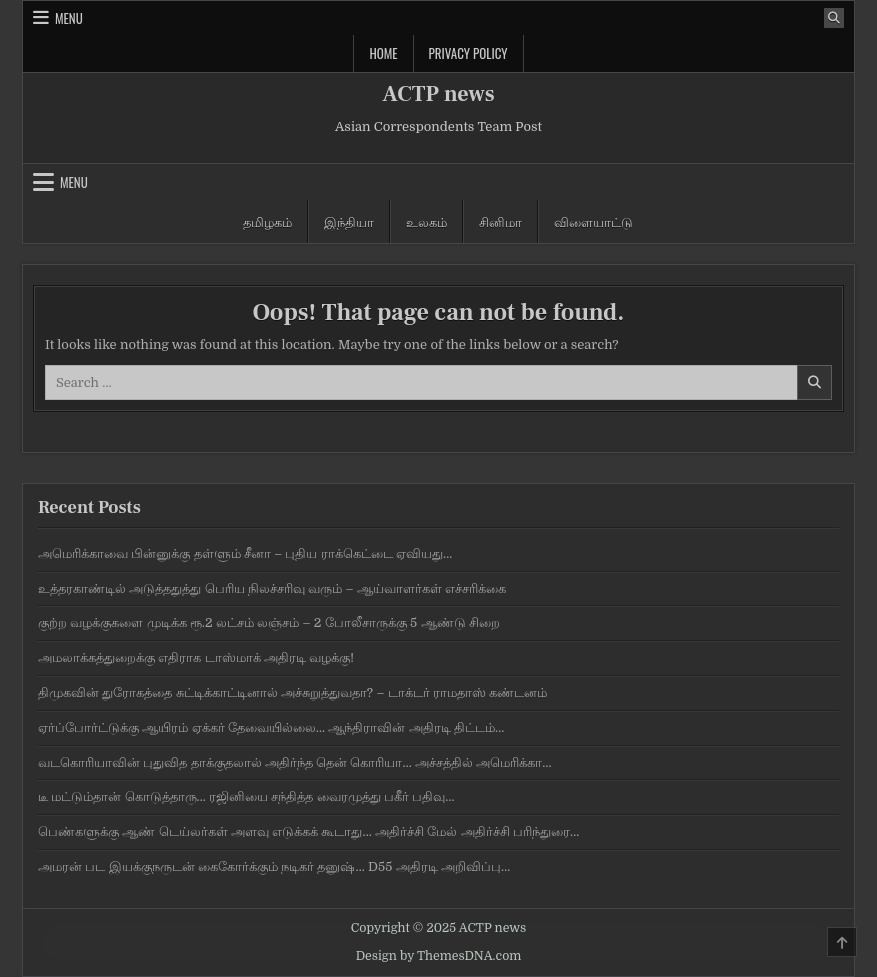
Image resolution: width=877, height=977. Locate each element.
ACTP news (438, 94)
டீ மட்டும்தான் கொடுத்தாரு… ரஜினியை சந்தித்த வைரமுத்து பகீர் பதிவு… (246, 796)
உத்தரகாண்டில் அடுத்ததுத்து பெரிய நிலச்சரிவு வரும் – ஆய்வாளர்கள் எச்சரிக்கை (272, 588)
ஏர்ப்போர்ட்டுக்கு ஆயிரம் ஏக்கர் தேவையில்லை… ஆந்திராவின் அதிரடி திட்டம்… (271, 727)
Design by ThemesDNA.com (439, 956)
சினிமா (500, 221)
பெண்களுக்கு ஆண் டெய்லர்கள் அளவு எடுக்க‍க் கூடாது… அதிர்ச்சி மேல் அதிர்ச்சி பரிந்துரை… (308, 831)
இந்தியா (349, 221)
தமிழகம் (267, 221)
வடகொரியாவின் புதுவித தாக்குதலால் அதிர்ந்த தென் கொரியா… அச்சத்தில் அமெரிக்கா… (295, 762)
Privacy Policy (468, 53)
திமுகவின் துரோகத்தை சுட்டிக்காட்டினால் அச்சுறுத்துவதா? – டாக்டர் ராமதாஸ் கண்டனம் (292, 692)
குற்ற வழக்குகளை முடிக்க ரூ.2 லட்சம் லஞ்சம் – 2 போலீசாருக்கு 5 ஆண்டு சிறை (269, 622)
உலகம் (426, 221)
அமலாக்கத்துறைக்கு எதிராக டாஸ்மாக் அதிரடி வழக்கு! (196, 657)
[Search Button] (834, 18)
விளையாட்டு (593, 221)
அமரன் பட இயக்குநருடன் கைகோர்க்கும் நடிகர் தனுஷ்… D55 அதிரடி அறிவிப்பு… (274, 866)
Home (383, 53)
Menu (69, 18)
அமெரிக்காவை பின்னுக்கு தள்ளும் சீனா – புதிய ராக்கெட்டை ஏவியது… (245, 553)
